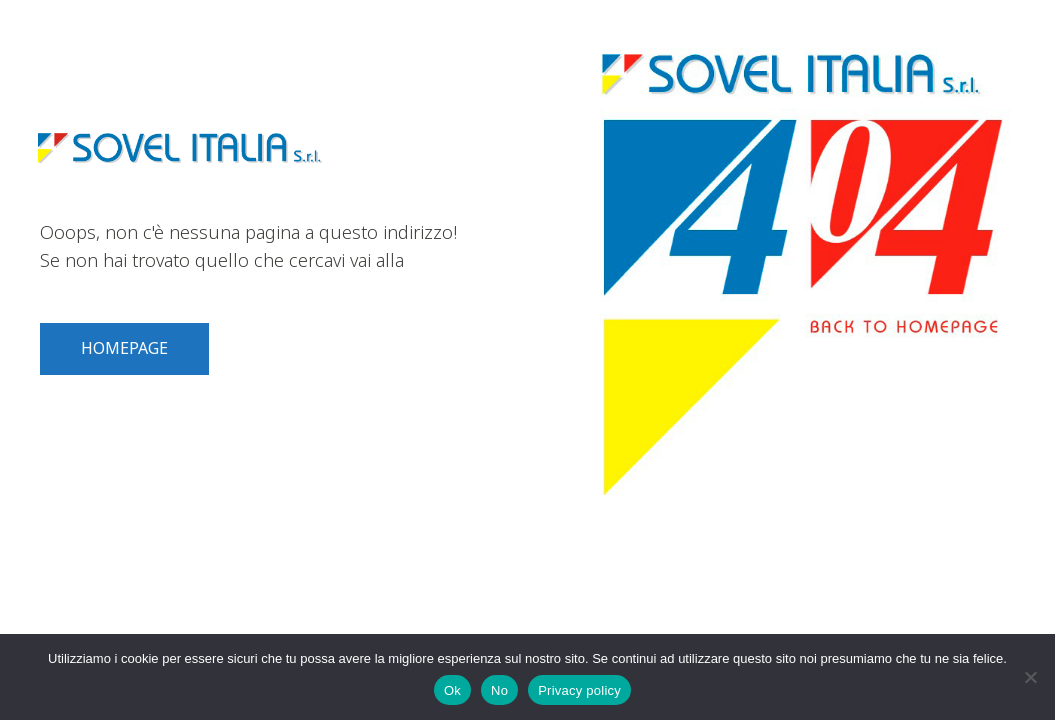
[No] (1030, 677)
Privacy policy (579, 690)
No (499, 690)
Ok (452, 690)
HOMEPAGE (124, 348)
